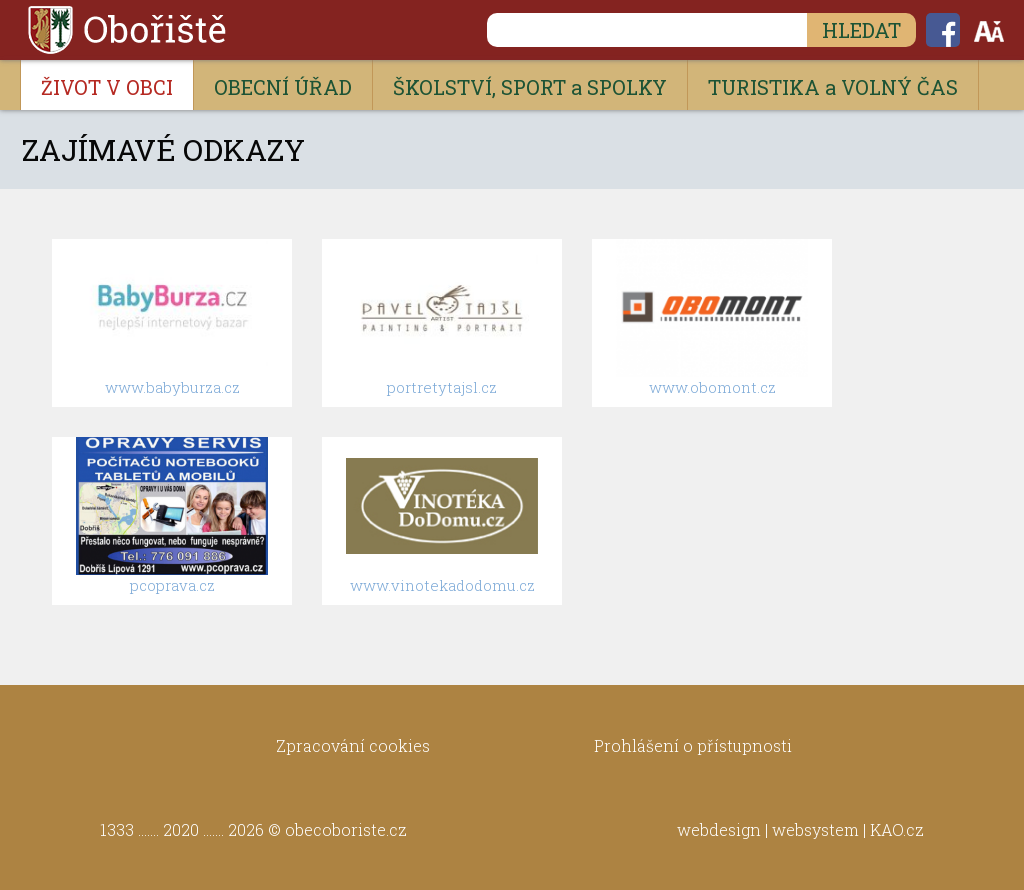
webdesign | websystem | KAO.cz (800, 829)
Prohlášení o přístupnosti (693, 745)
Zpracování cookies (353, 745)
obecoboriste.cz (346, 829)
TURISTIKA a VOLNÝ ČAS (833, 87)
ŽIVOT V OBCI (107, 87)
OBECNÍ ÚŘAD (283, 87)
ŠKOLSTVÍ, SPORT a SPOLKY (530, 87)
